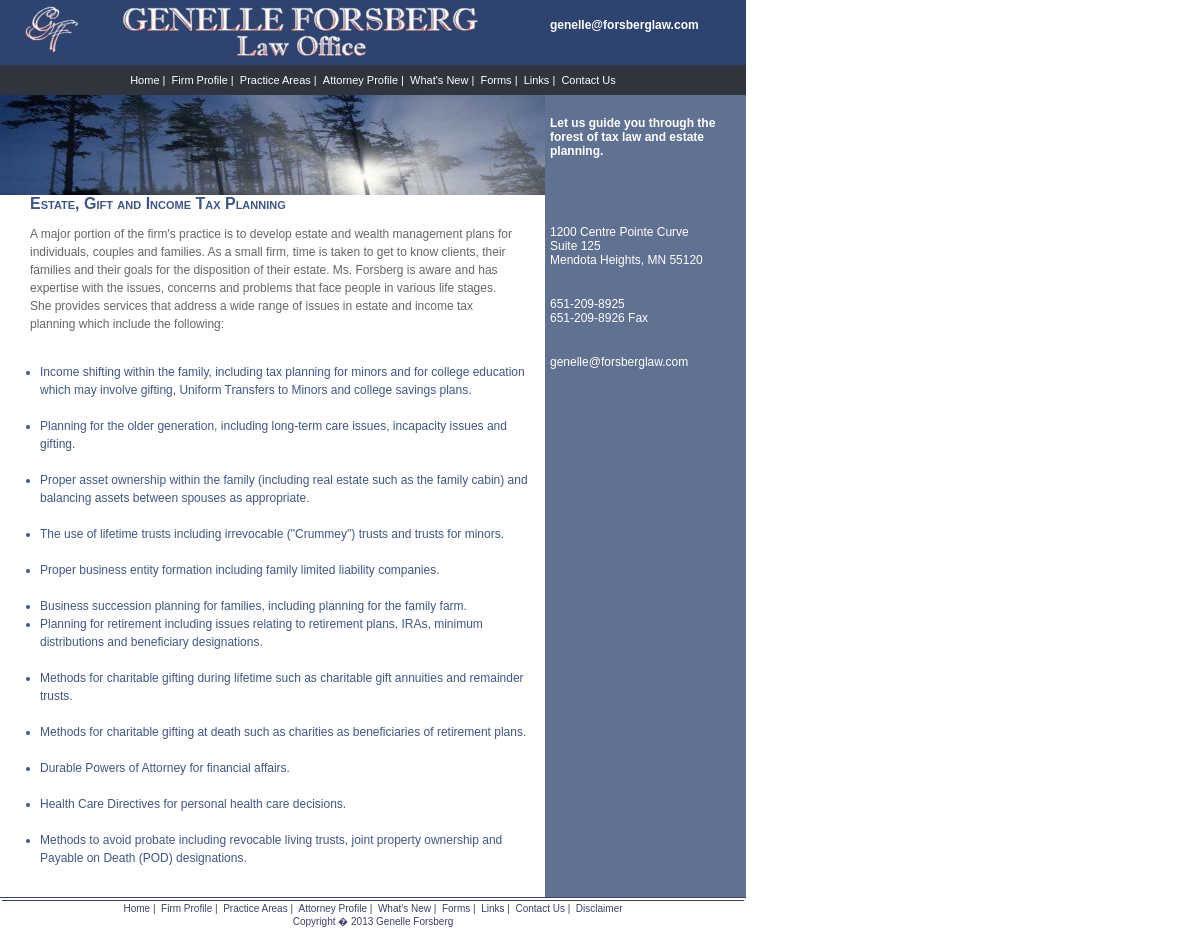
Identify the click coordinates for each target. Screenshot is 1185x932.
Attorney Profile (360, 80)
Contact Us (588, 80)
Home (144, 80)
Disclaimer (599, 908)
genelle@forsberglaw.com (619, 362)
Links (537, 80)
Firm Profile (200, 80)
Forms (495, 80)
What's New (439, 80)
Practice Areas (275, 80)
